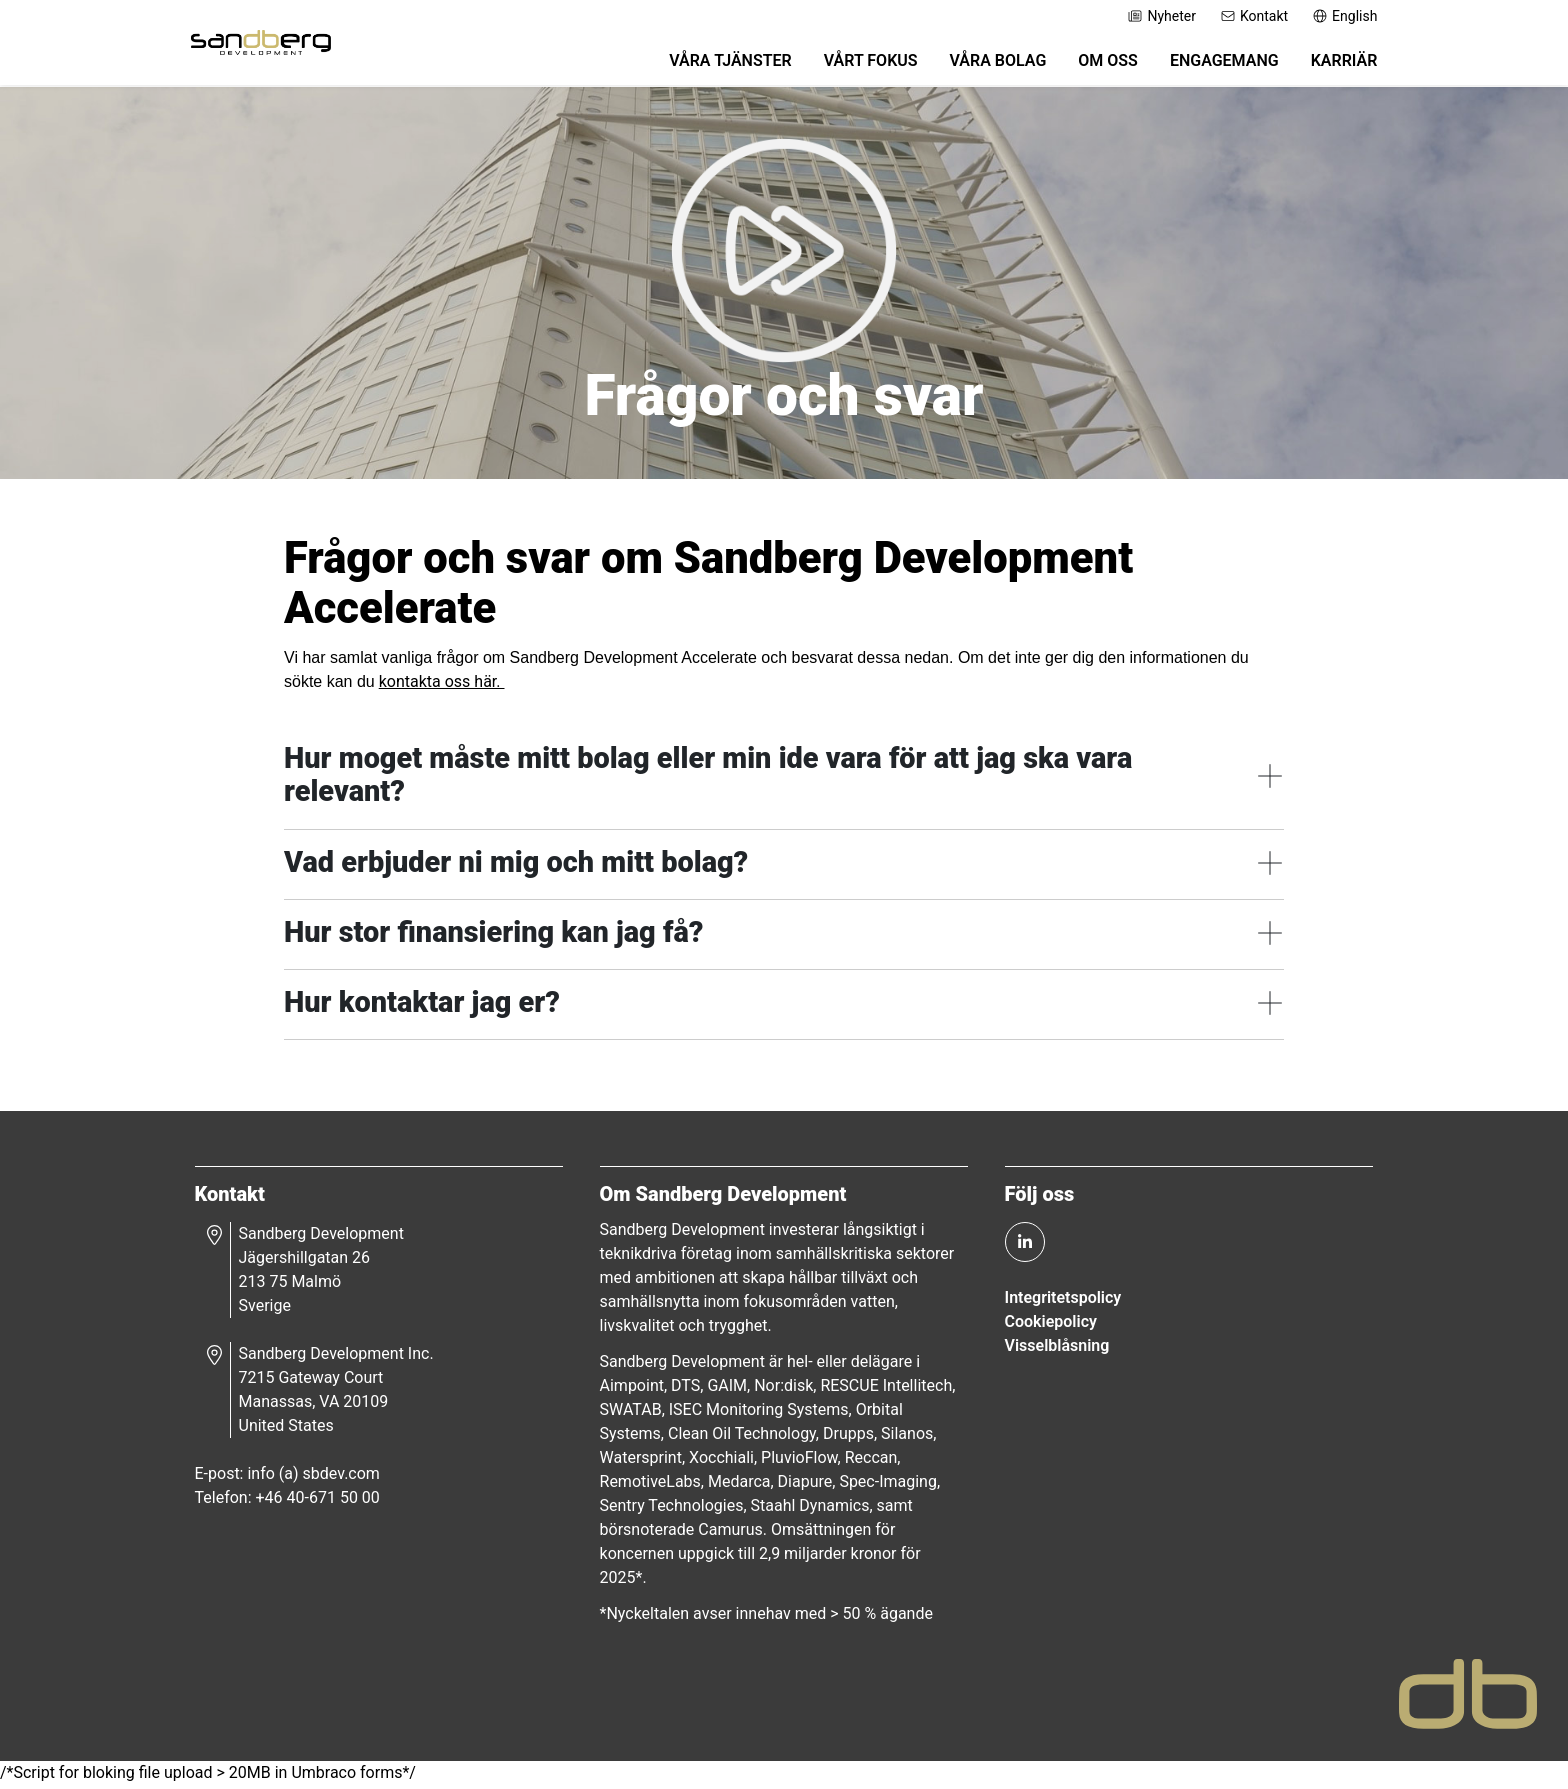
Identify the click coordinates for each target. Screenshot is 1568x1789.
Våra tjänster (717, 62)
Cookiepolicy (1047, 1324)
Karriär (1330, 62)
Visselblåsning (1053, 1348)
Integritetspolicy (1059, 1300)
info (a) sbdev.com (323, 1476)
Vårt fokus (857, 62)
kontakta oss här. (442, 682)
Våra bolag (984, 62)
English (1331, 16)
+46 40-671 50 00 (327, 1500)
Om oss (1095, 62)
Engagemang (1210, 62)
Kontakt (1241, 16)
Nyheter (1148, 16)
